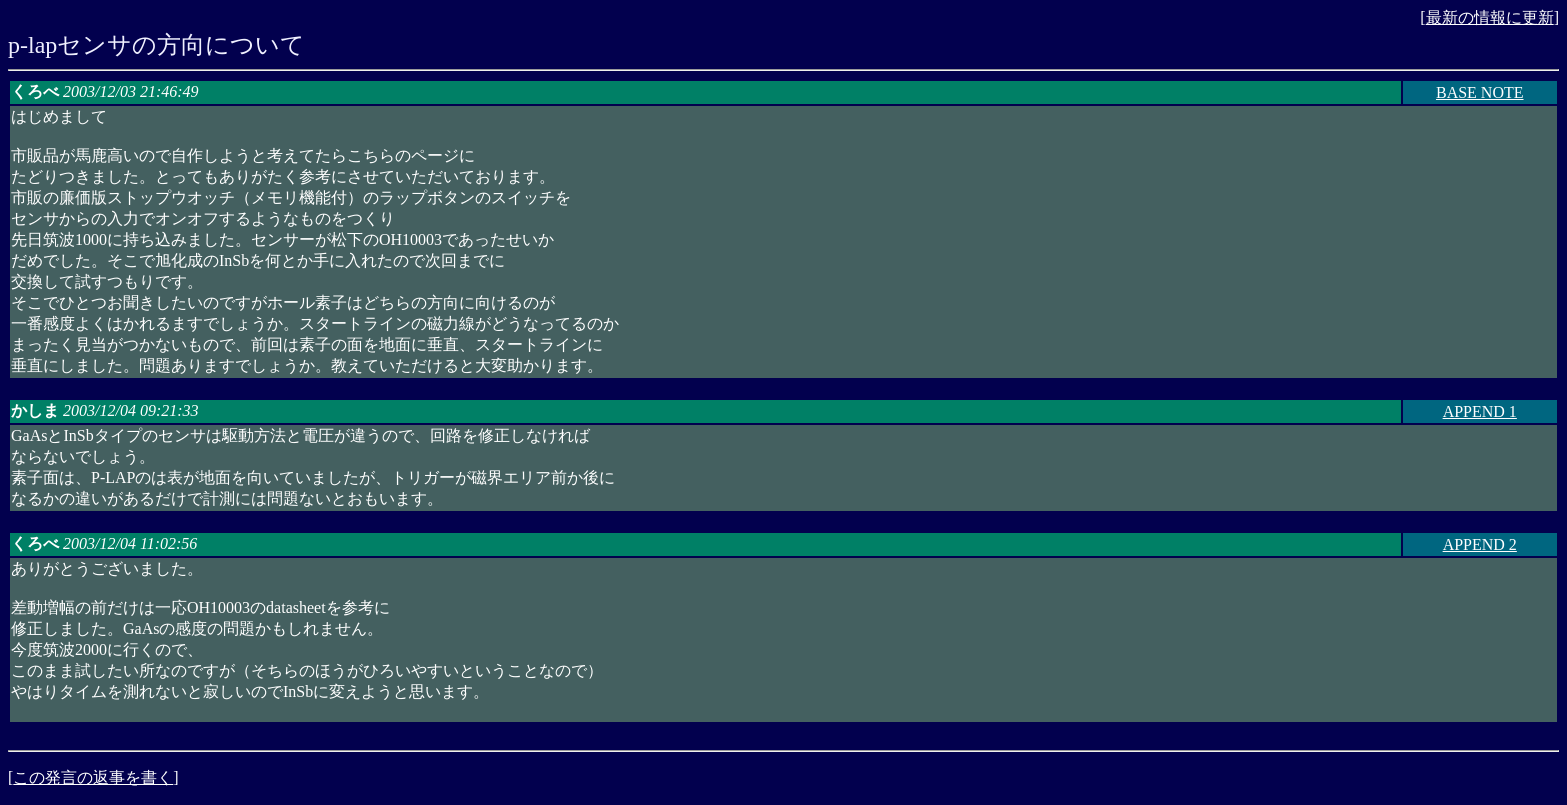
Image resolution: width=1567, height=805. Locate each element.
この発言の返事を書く (93, 777)
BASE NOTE (1480, 92)
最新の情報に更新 (1490, 17)
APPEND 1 (1480, 411)
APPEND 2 (1480, 544)
